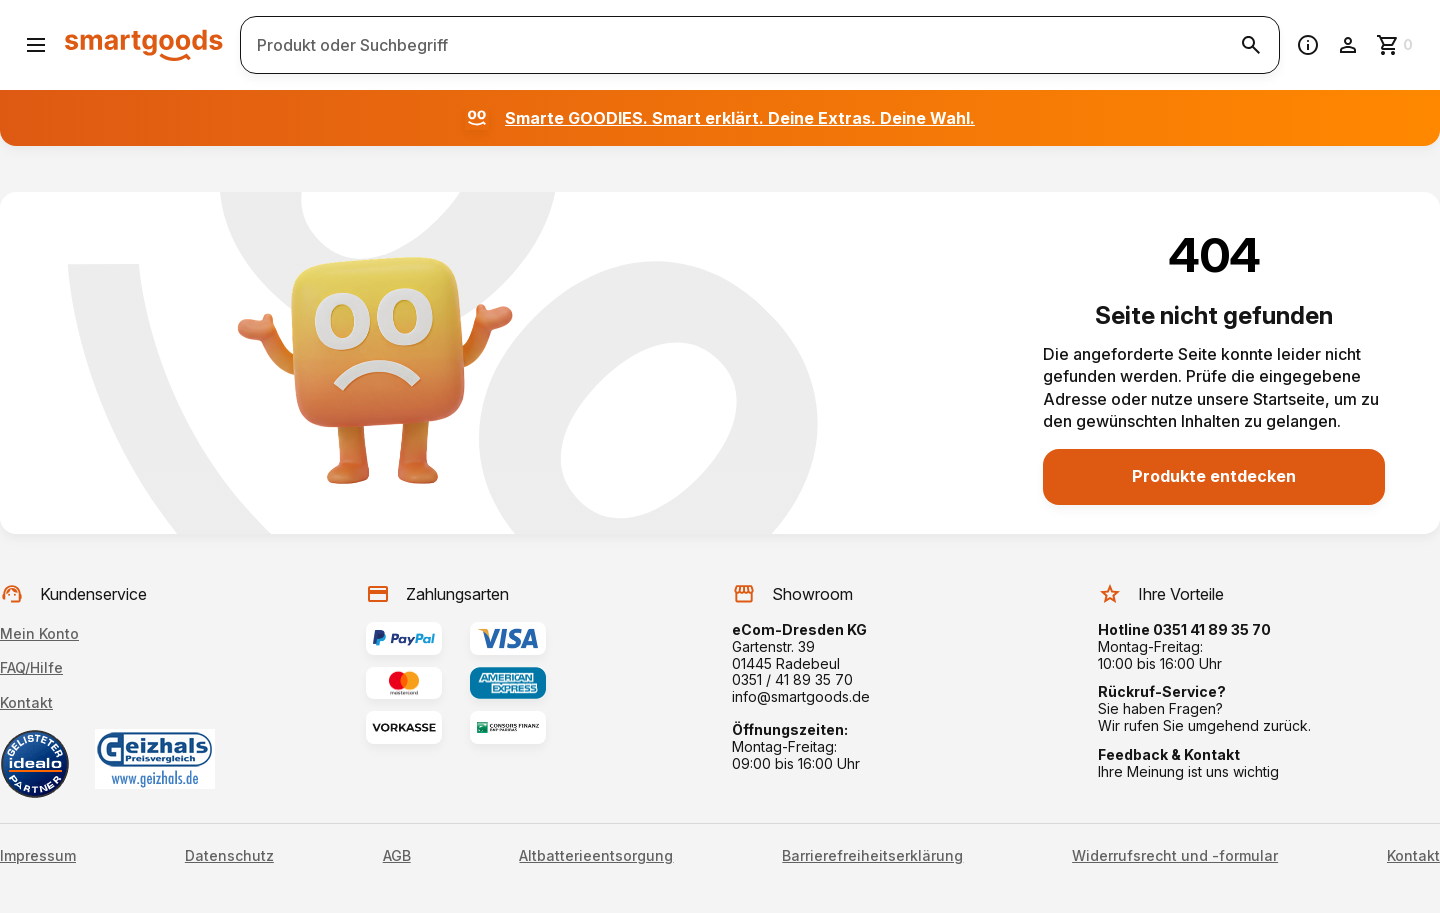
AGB (397, 856)
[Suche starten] (1251, 45)
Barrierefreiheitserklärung (872, 856)
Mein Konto (39, 633)
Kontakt (26, 702)
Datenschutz (229, 856)
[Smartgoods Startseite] (144, 44)
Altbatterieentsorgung (596, 856)
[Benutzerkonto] (1348, 45)
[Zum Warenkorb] (1396, 45)
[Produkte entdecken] (1214, 477)
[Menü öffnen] (36, 45)
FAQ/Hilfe (31, 667)
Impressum (38, 856)
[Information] (1308, 45)
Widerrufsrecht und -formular (1175, 856)
